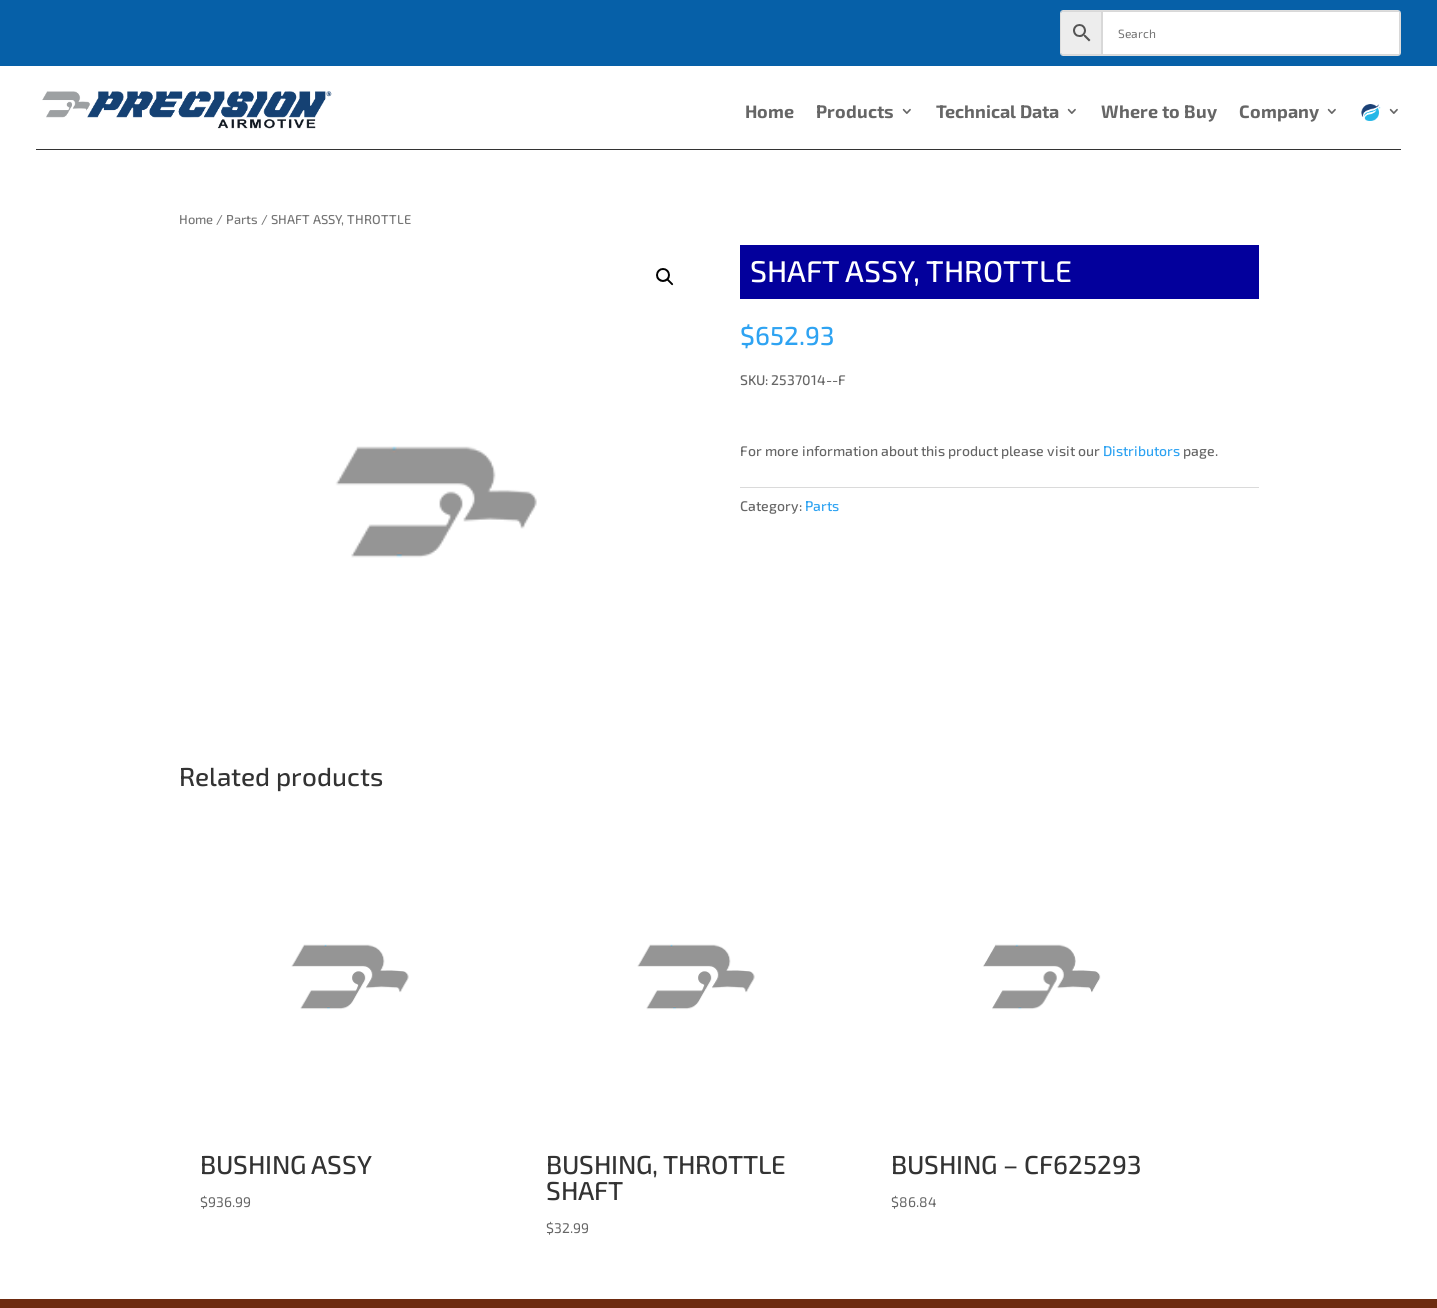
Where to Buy (1159, 113)
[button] (665, 277)
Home (769, 113)
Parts (242, 219)
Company (1279, 113)
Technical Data (997, 113)
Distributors (1141, 450)
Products (855, 113)
